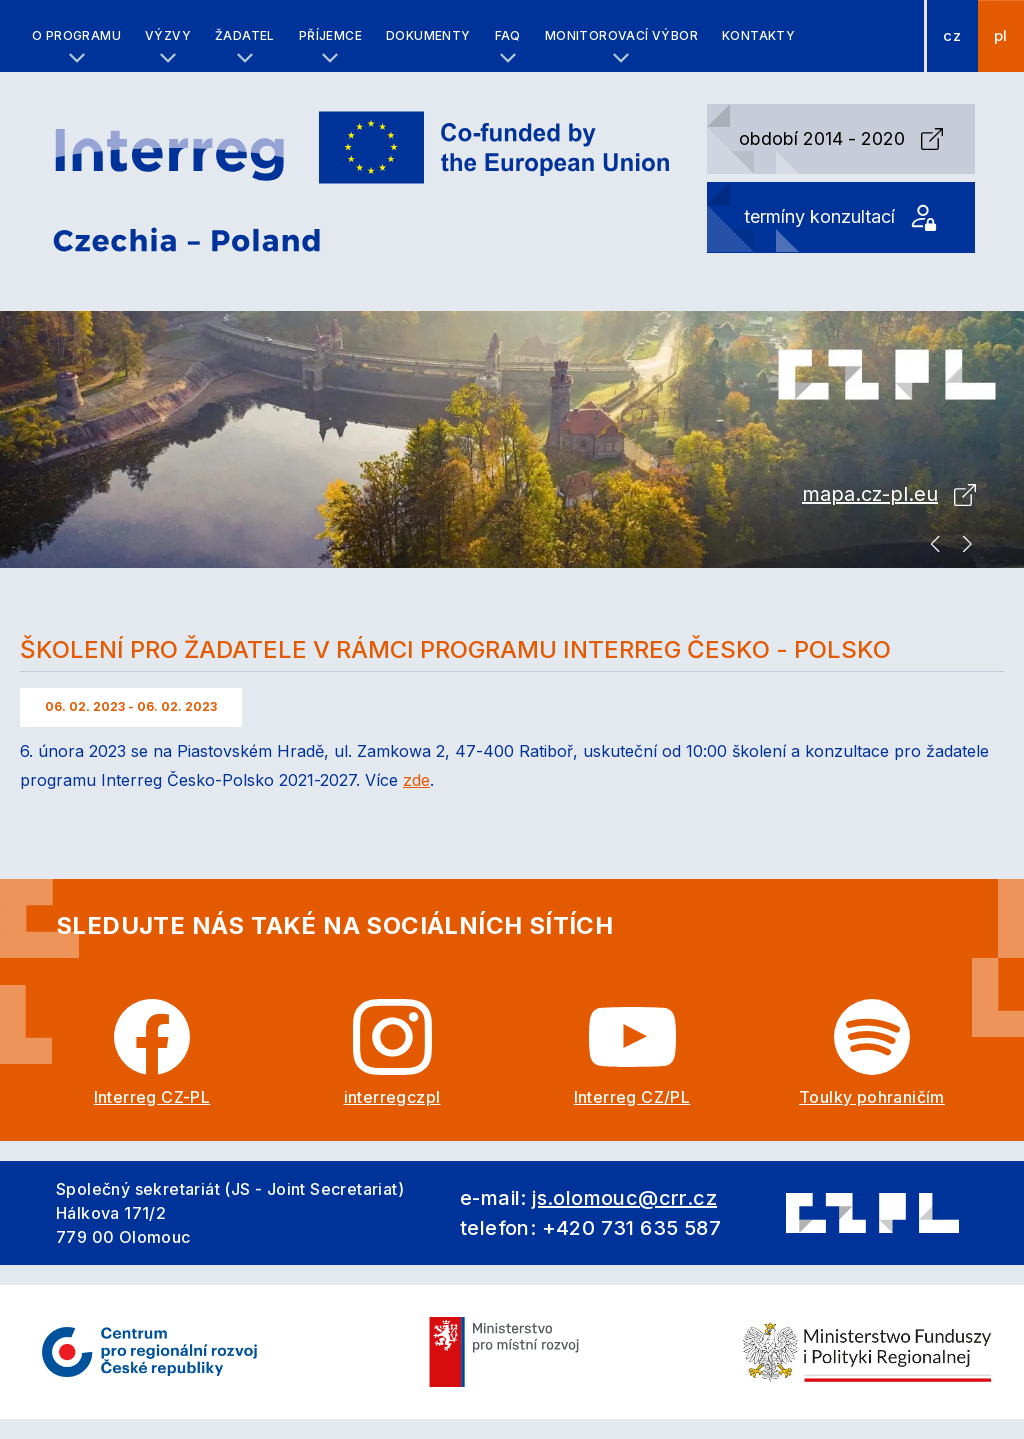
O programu (76, 35)
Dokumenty (428, 35)
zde (416, 780)
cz (952, 36)
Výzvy (168, 35)
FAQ (508, 35)
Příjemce (330, 35)
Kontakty (758, 35)
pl (1001, 36)
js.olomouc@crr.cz (624, 1198)
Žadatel (245, 35)
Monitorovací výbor (621, 35)
